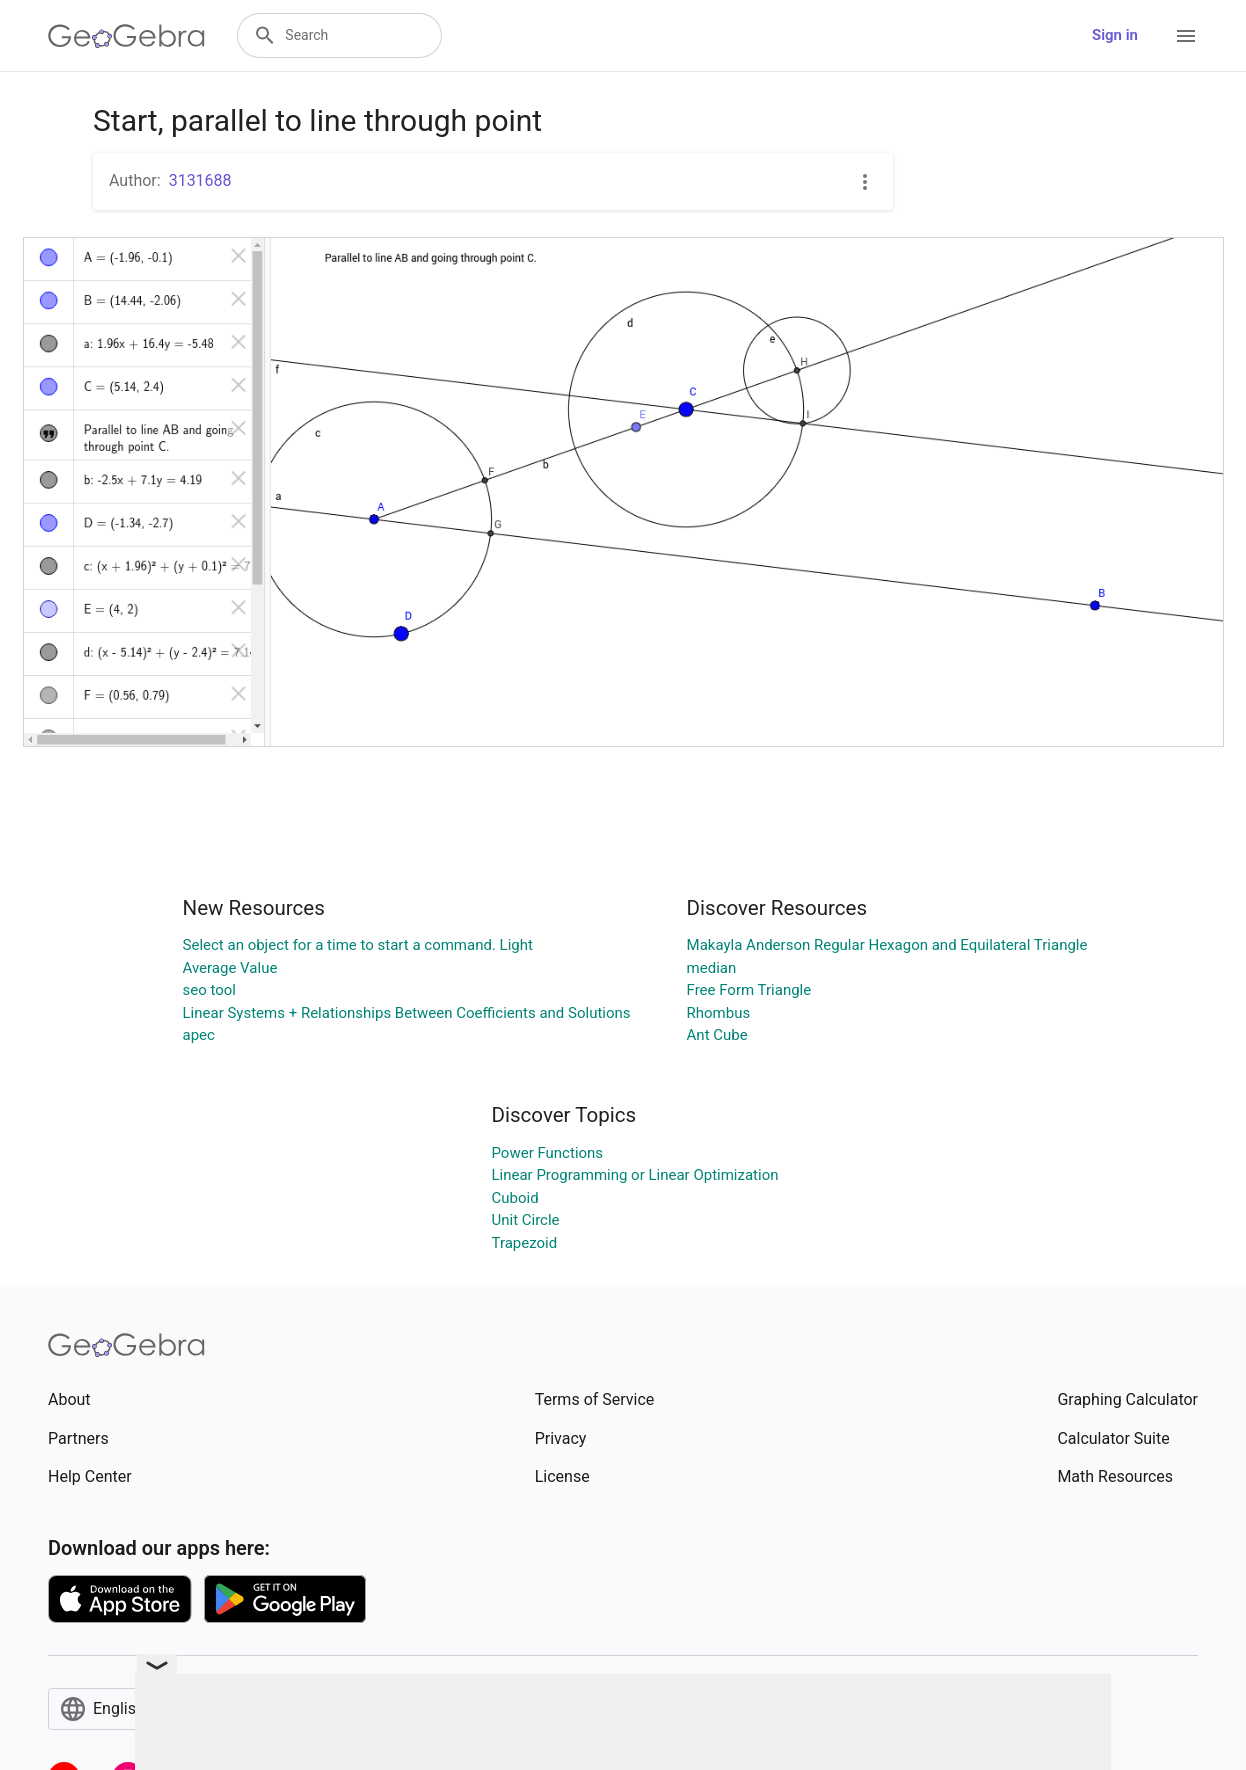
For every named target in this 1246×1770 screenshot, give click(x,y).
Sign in (1115, 35)
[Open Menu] (1186, 36)
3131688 (200, 180)
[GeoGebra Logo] (126, 36)
